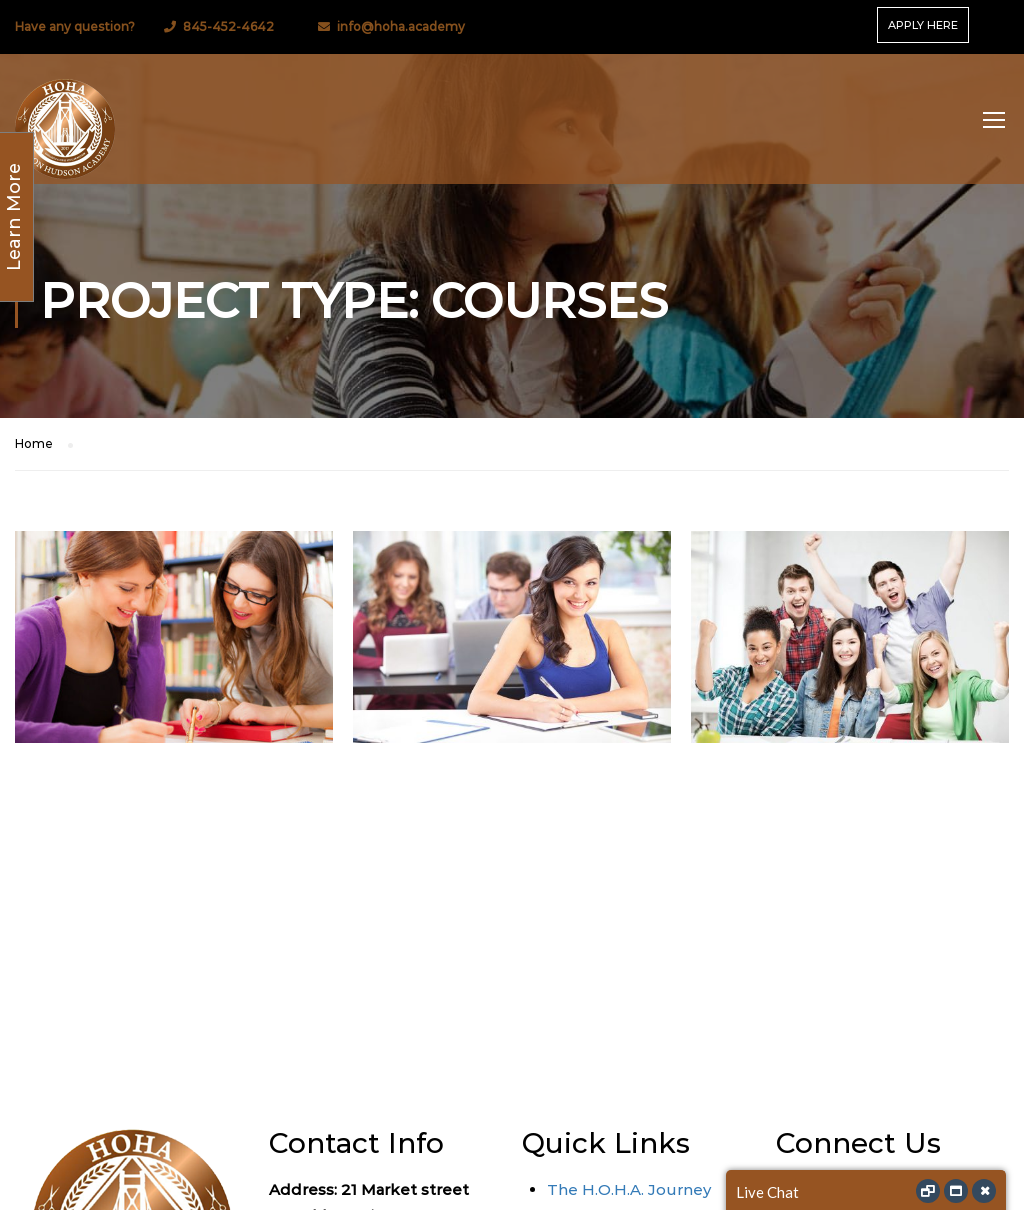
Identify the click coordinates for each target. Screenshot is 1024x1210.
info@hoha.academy (401, 26)
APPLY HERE (923, 25)
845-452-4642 (228, 26)
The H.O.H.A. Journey (629, 1189)
